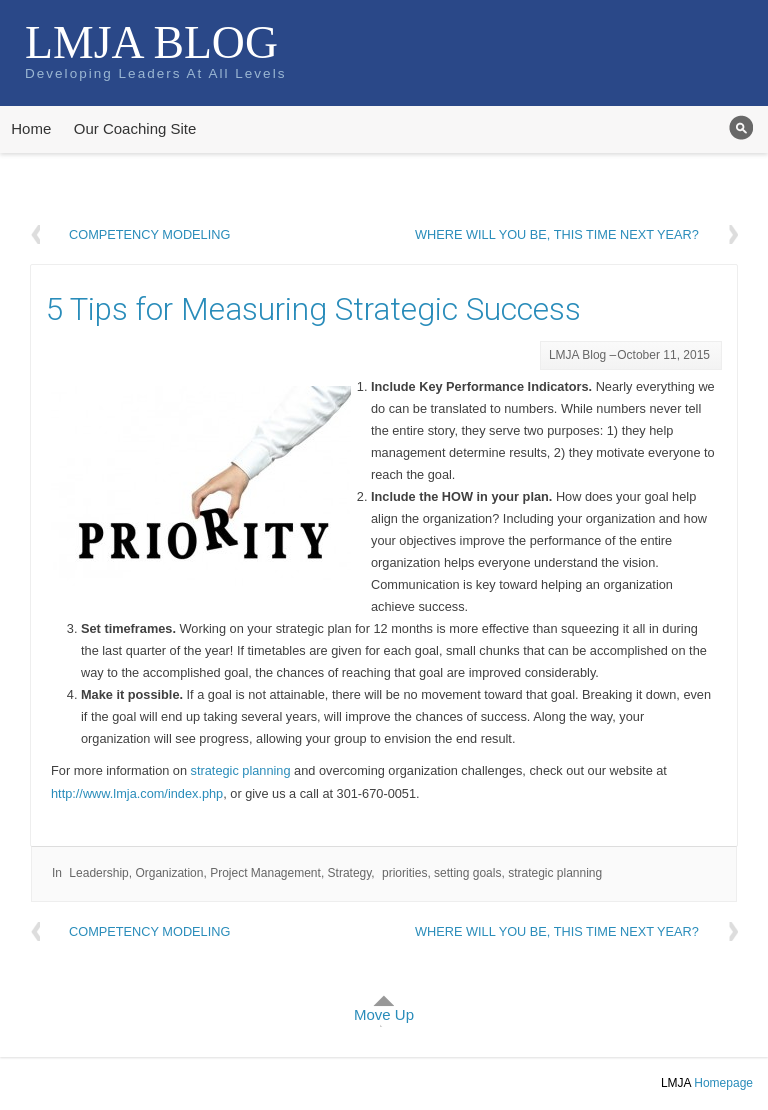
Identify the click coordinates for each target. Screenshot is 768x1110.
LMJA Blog (151, 42)
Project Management (265, 873)
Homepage (723, 1083)
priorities (404, 873)
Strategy (350, 873)
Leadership (98, 873)
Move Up (384, 1014)
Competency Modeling (149, 234)
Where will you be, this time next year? (557, 234)
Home (31, 128)
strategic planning (241, 770)
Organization (169, 873)
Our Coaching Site (135, 128)
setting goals (467, 873)
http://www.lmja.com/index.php (137, 793)
